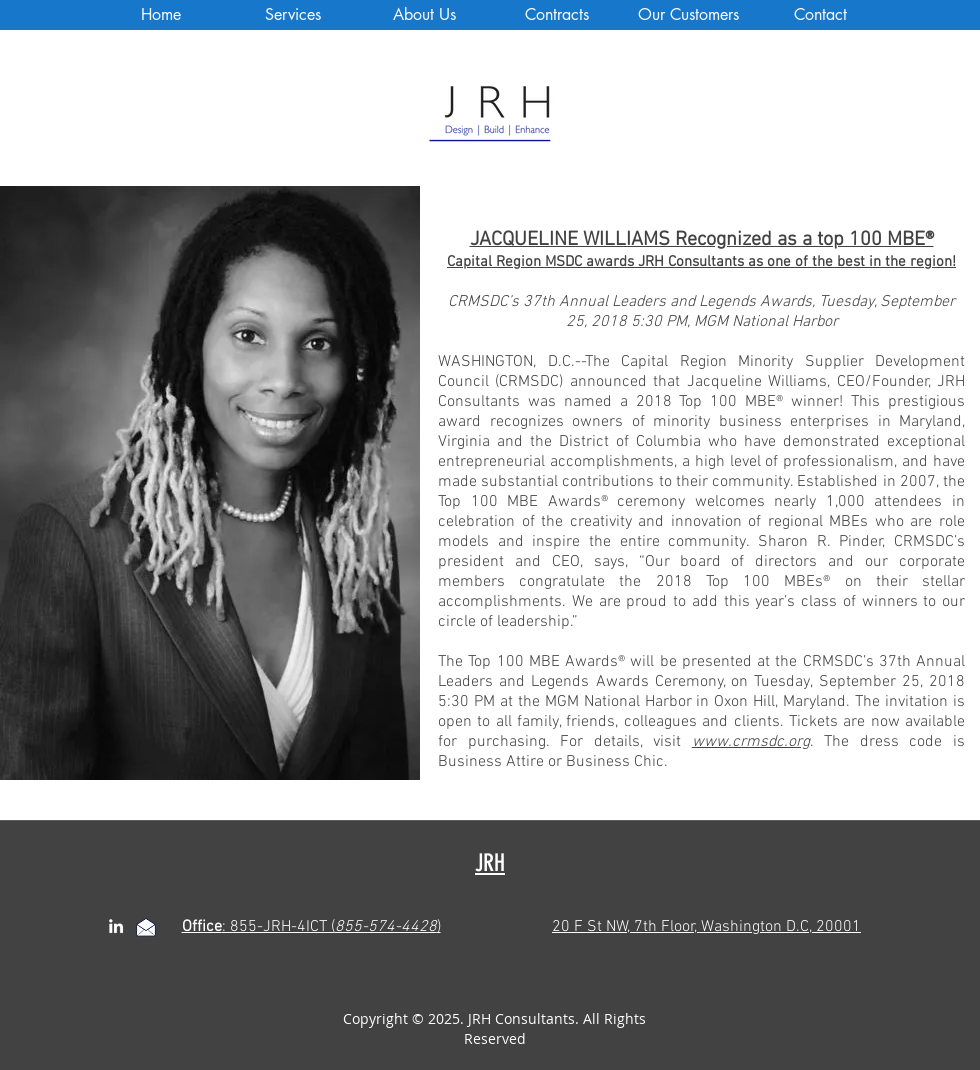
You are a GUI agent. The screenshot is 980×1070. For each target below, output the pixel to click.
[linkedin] (116, 926)
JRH (490, 863)
